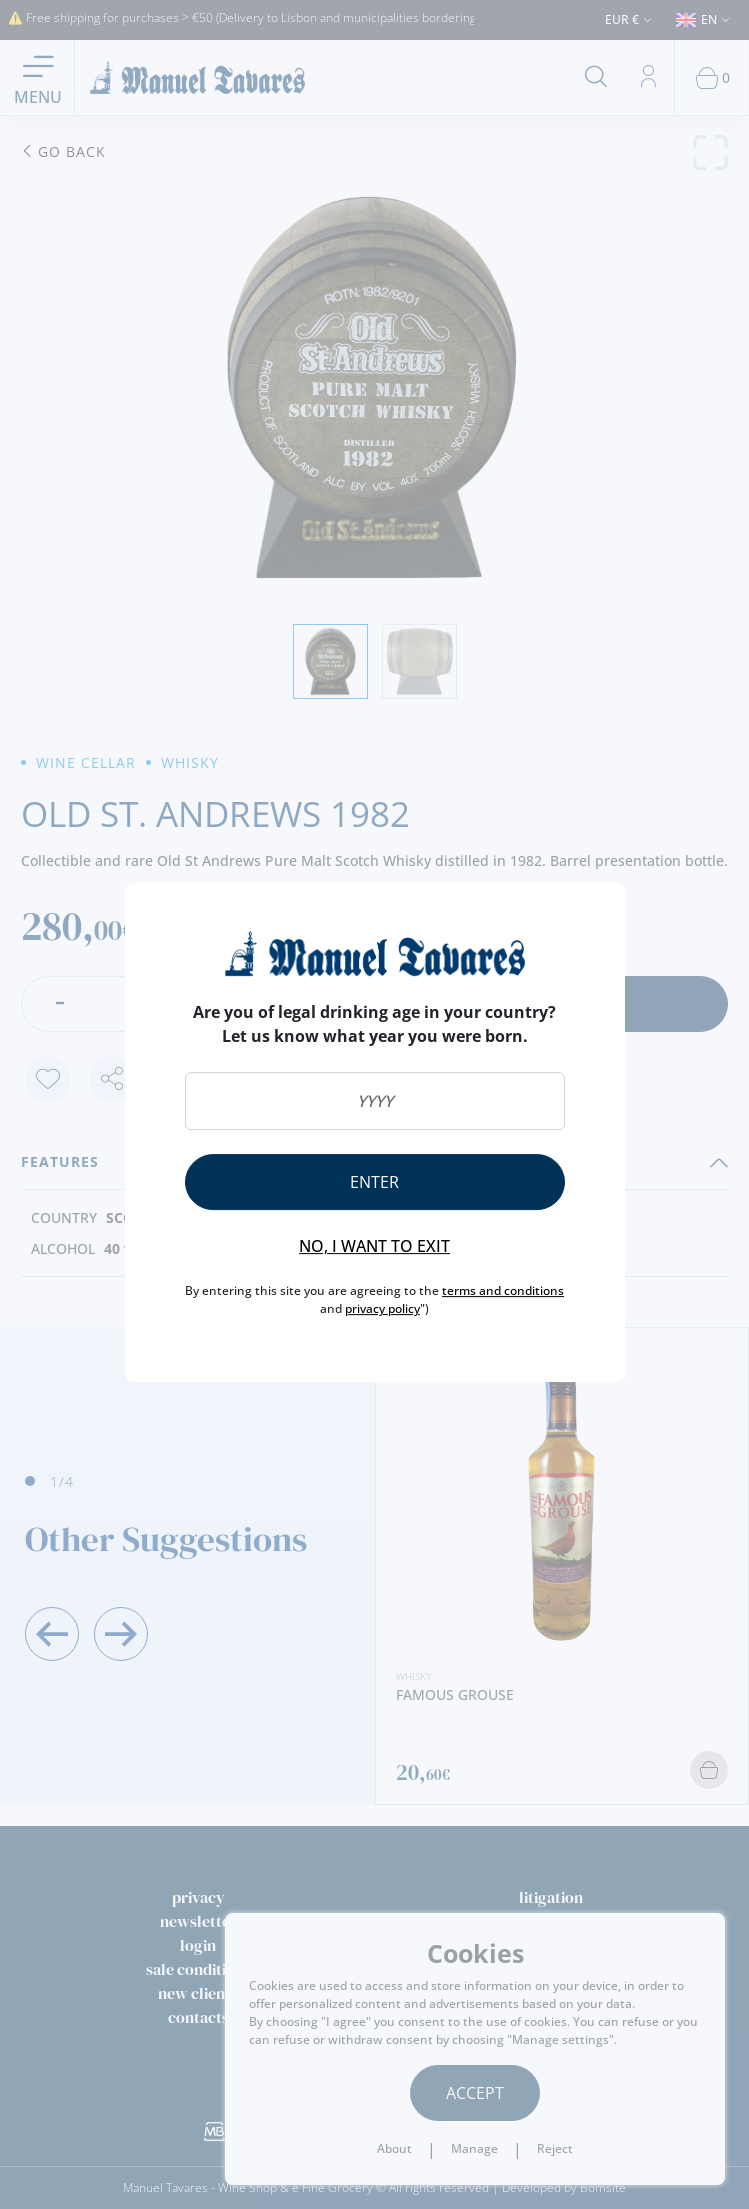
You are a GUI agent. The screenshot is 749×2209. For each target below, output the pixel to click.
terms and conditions (503, 1290)
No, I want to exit (374, 1246)
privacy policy (382, 1308)
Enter (374, 1182)
